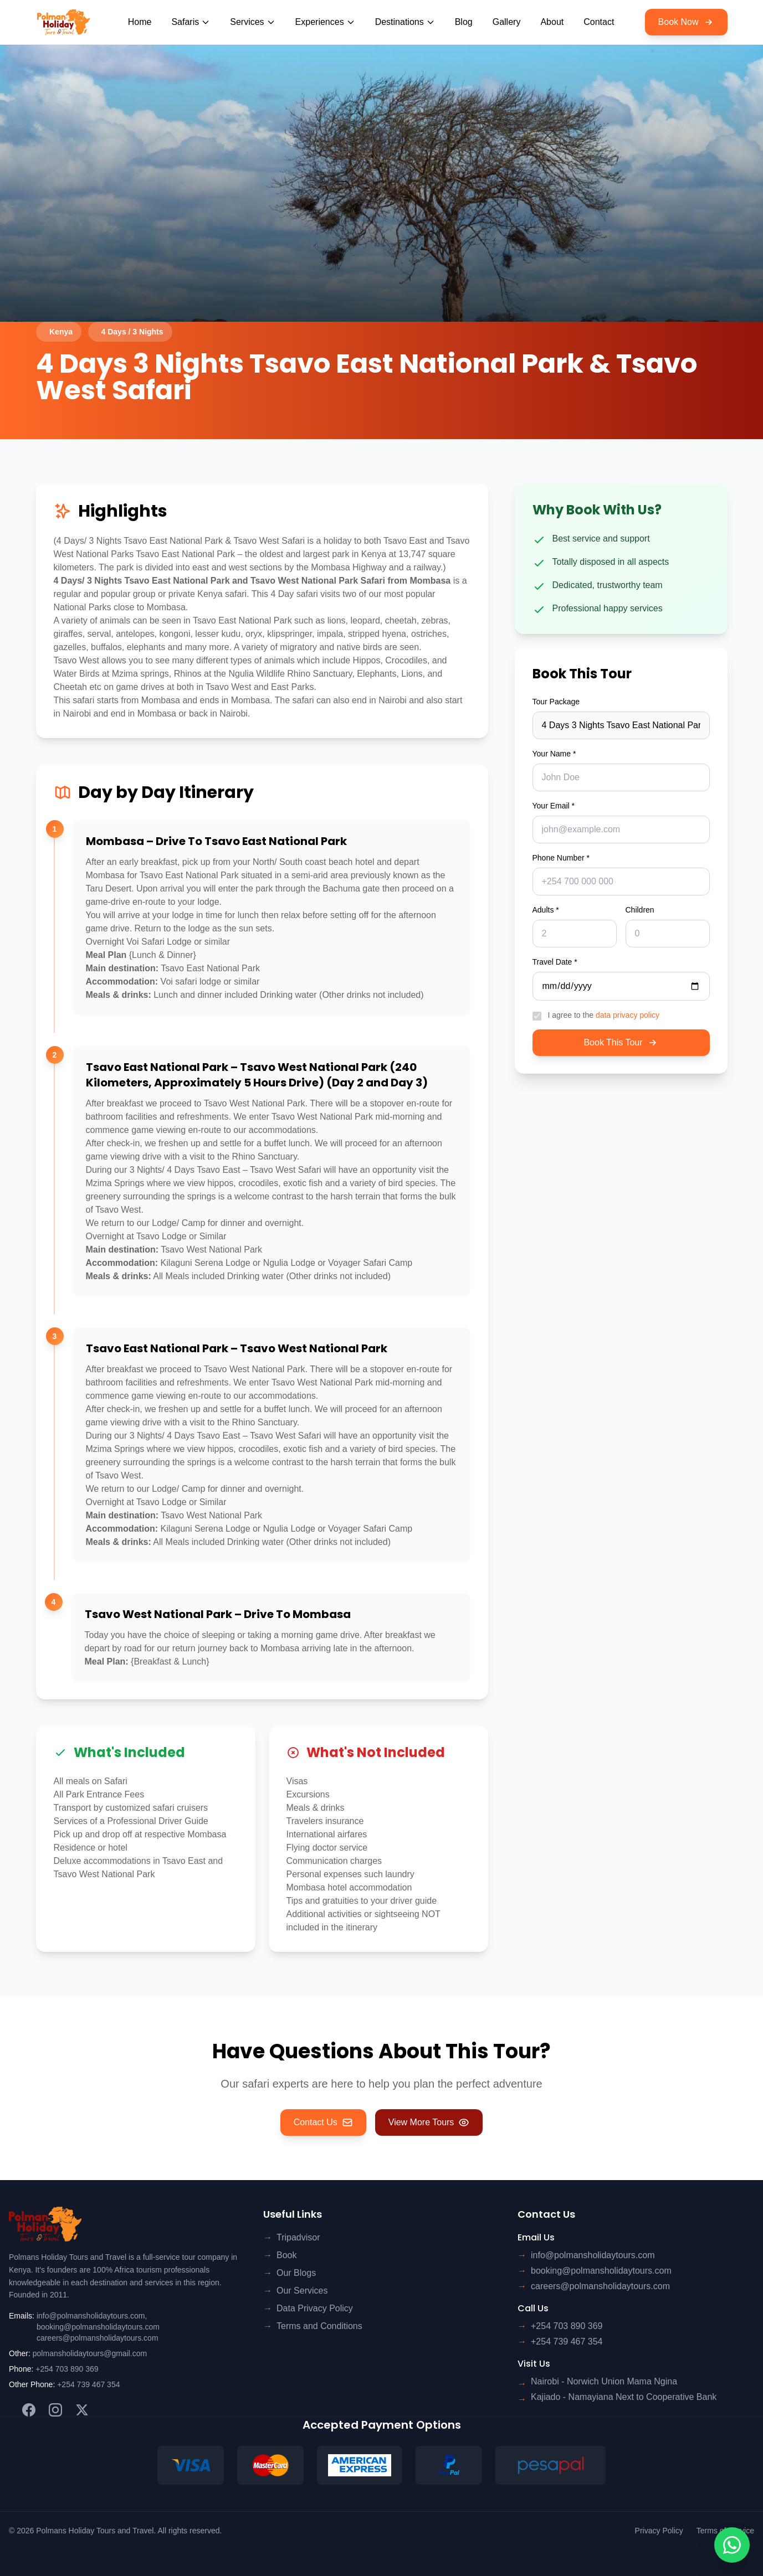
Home (140, 22)
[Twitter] (82, 2410)
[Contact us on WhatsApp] (732, 2545)
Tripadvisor (298, 2237)
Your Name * (554, 753)
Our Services (301, 2290)
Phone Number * (561, 857)
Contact (598, 22)
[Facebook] (28, 2410)
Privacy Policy (659, 2530)
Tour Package (556, 701)
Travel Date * (554, 961)
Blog (464, 22)
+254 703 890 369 (66, 2368)
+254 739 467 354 (88, 2384)
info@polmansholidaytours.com (91, 2315)
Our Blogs (296, 2273)
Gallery (507, 22)
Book (286, 2255)
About (552, 22)
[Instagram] (55, 2410)
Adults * (545, 909)
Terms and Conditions (319, 2326)
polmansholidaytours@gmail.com (90, 2353)
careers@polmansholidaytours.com (97, 2337)
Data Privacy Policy (314, 2308)
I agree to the (604, 1015)
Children (640, 909)
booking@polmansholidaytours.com (98, 2326)
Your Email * (553, 805)
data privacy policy (627, 1015)
